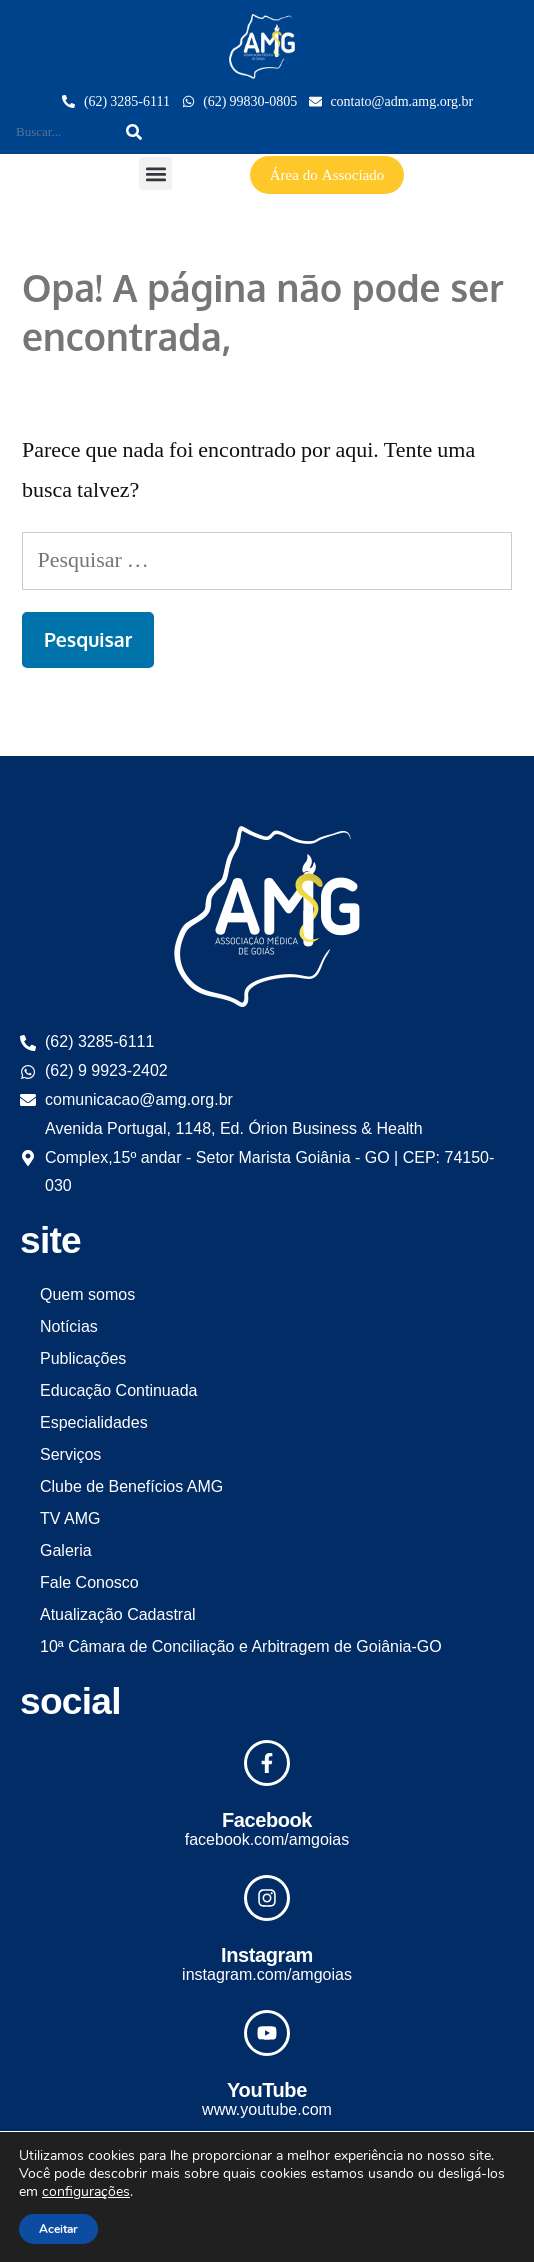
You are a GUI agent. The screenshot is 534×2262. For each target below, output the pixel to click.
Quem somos (87, 1294)
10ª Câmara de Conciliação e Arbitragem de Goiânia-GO (241, 1646)
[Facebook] (267, 1763)
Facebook (267, 1820)
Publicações (83, 1358)
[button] (155, 173)
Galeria (66, 1550)
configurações (86, 2192)
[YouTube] (267, 2033)
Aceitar (58, 2229)
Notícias (69, 1326)
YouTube (267, 2090)
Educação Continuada (118, 1390)
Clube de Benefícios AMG (131, 1486)
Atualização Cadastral (118, 1614)
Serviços (70, 1454)
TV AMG (70, 1518)
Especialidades (94, 1422)
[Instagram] (267, 1898)
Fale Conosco (89, 1582)
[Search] (134, 132)
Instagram (267, 1955)
